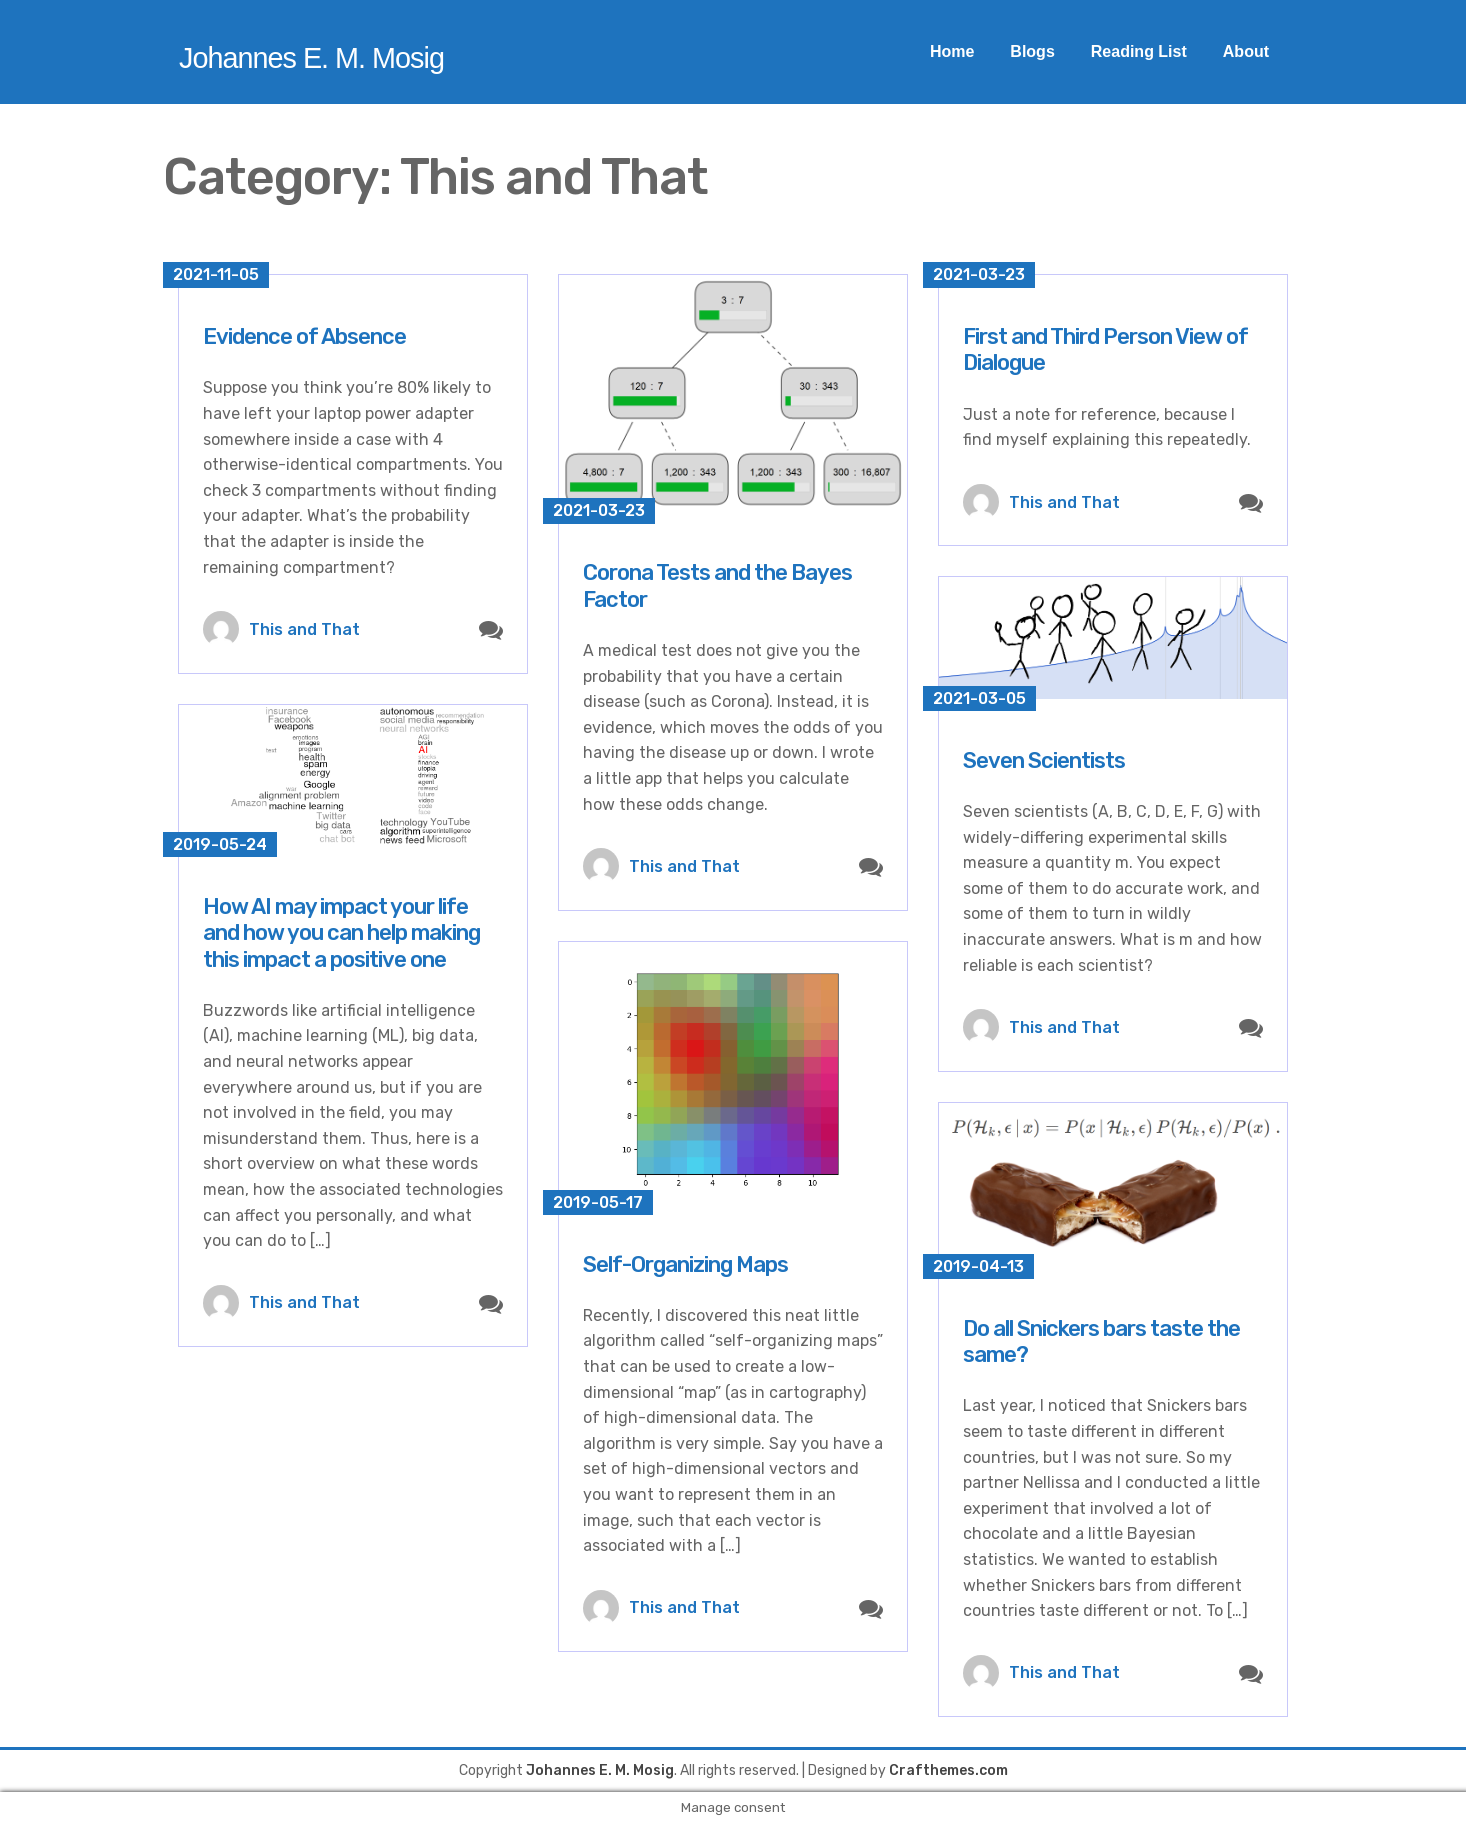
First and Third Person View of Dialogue (1105, 349)
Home (952, 51)
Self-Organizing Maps (685, 1264)
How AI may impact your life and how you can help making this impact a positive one (341, 933)
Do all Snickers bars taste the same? (1101, 1341)
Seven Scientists (1044, 760)
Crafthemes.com (948, 1770)
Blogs (1032, 51)
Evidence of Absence (304, 336)
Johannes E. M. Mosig (311, 58)
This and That (304, 629)
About (1246, 51)
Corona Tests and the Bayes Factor (717, 585)
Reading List (1139, 51)
